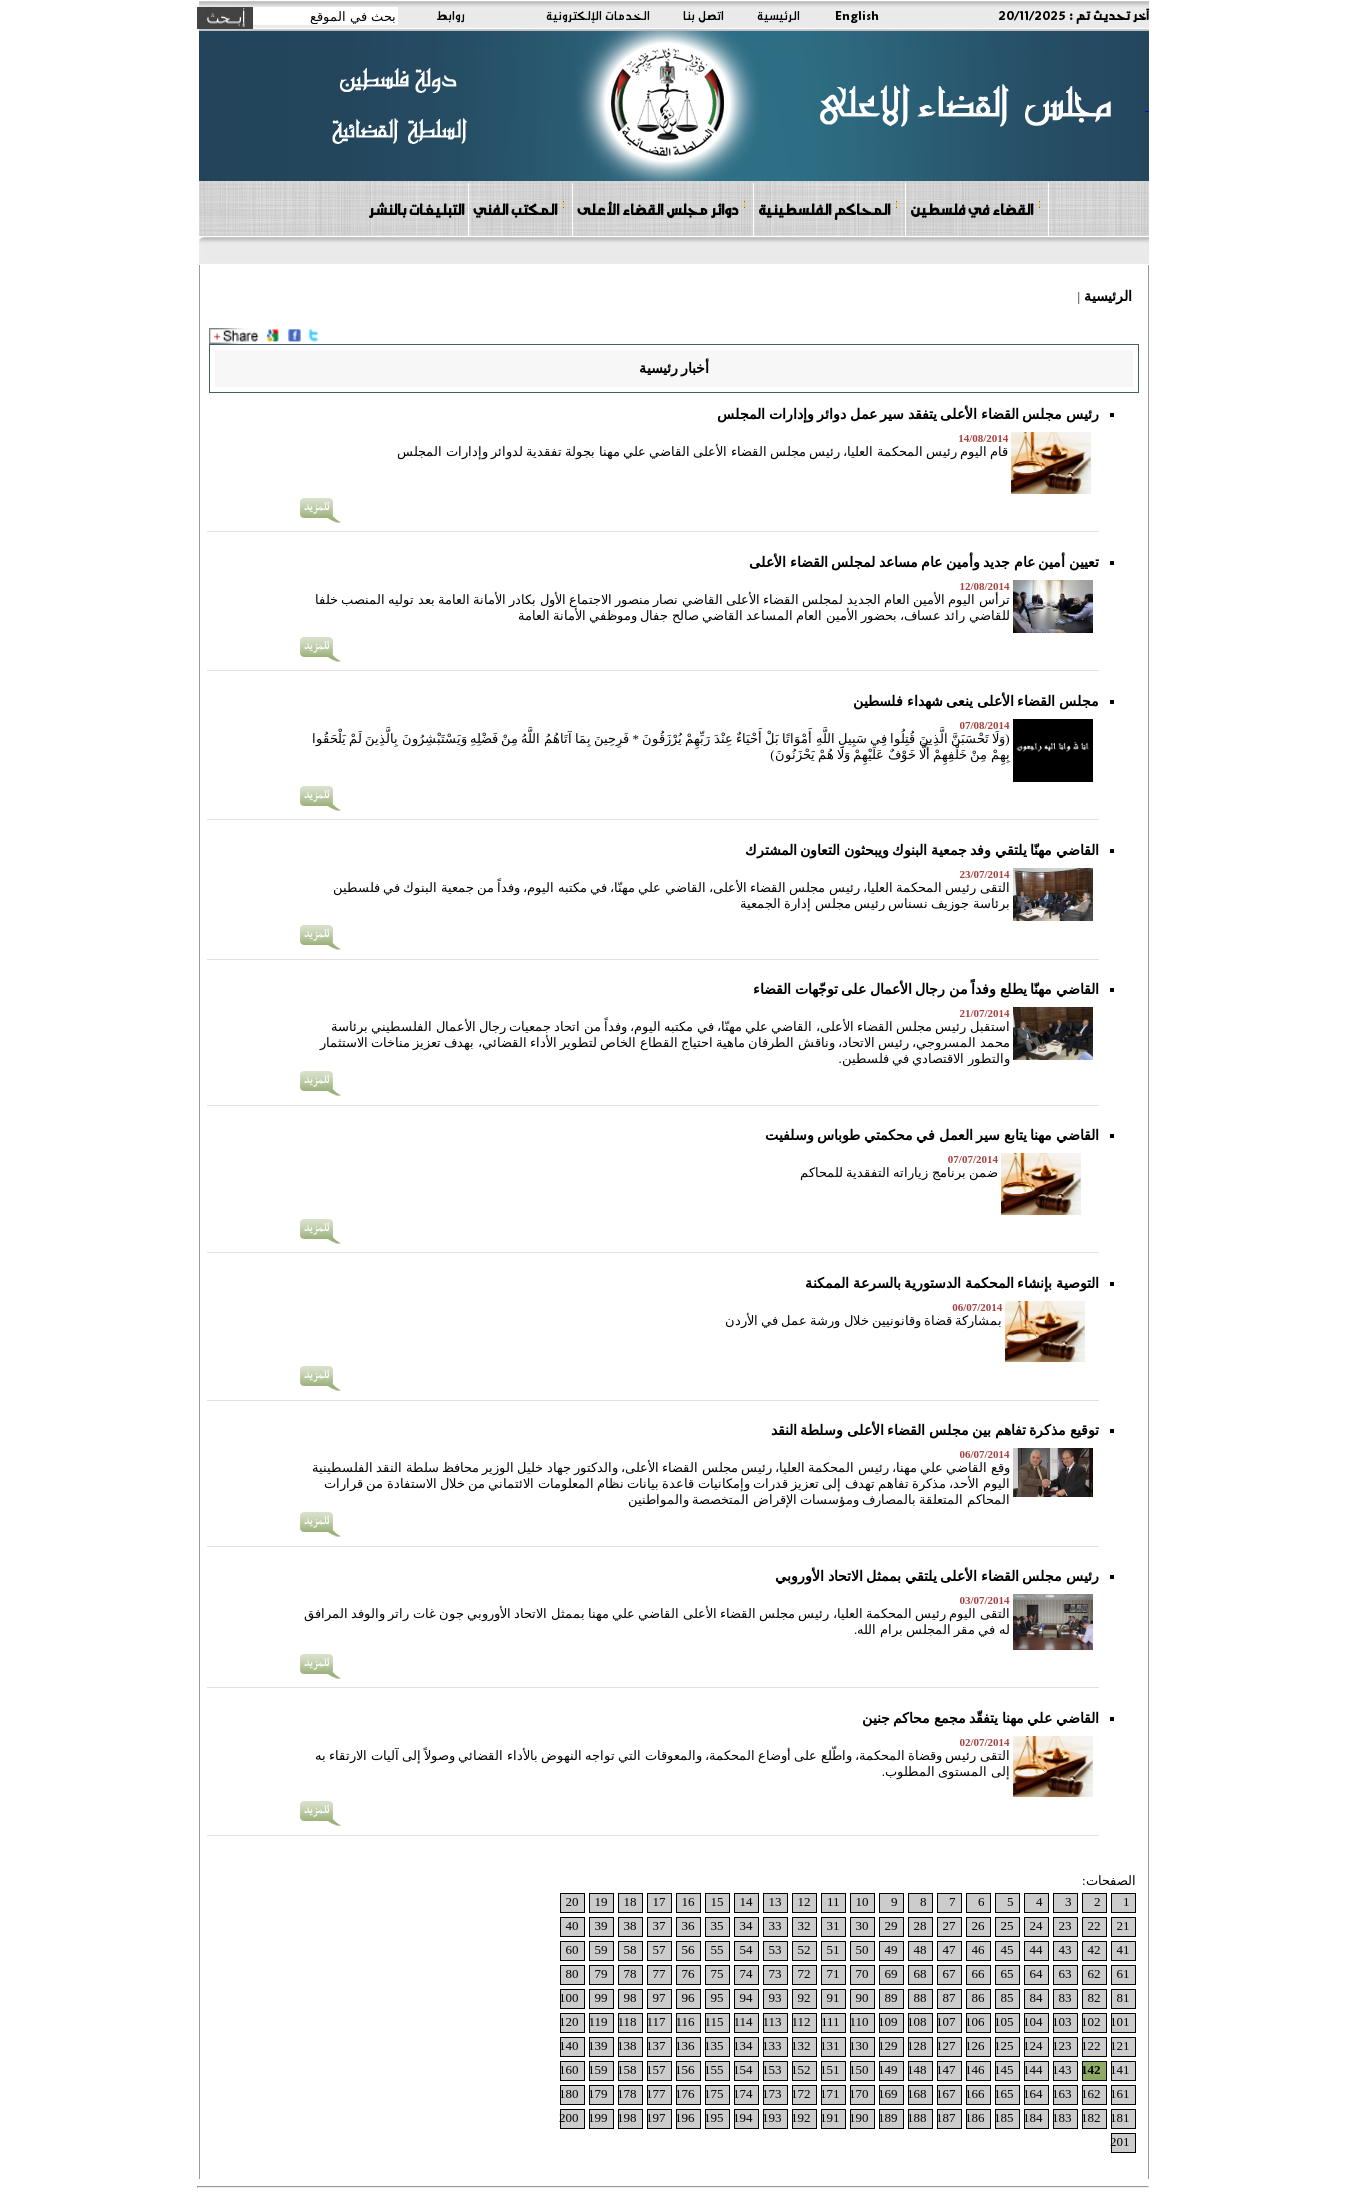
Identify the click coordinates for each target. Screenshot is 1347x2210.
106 (975, 2021)
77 (659, 1973)
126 (975, 2045)
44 (1036, 1949)
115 (713, 2021)
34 (746, 1925)
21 (1123, 1925)
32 (804, 1925)
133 (772, 2045)
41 (1123, 1949)
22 (1094, 1925)
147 (946, 2069)
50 (862, 1949)
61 (1123, 1973)
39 (601, 1925)
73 (775, 1973)
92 (804, 1997)
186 (975, 2117)
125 (1004, 2045)
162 (1091, 2093)
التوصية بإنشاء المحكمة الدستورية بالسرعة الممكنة (952, 1283)
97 (659, 1997)
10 (862, 1901)
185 (1004, 2117)
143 (1062, 2069)
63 (1065, 1973)
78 (630, 1973)
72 (804, 1973)
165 (1004, 2093)
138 (627, 2045)
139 (598, 2045)
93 (775, 1997)
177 (656, 2093)
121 (1120, 2045)
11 (833, 1901)
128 (917, 2045)
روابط (450, 15)
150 (859, 2069)
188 (917, 2117)
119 (597, 2021)
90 (862, 1997)
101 (1120, 2021)
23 (1065, 1925)
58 (630, 1949)
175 (714, 2093)
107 (946, 2021)
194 (743, 2117)
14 (746, 1901)
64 (1036, 1973)
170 (859, 2093)
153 (772, 2069)
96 (688, 1997)
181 (1120, 2117)
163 (1062, 2093)
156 (685, 2069)
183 (1062, 2117)
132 (801, 2045)
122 (1091, 2045)
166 (975, 2093)
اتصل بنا (703, 15)
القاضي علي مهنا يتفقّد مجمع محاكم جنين (980, 1718)
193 (772, 2117)
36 (688, 1925)
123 (1062, 2045)
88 (920, 1997)
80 (572, 1973)
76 (688, 1973)
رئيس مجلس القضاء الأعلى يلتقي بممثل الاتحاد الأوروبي (937, 1576)
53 (775, 1949)
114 (742, 2021)
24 (1036, 1925)
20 (572, 1901)
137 (656, 2045)
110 (858, 2021)
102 (1091, 2021)
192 (801, 2117)
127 (946, 2045)
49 (891, 1949)
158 (627, 2069)
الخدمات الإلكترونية (598, 15)
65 (1007, 1973)
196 (685, 2117)
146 (975, 2069)
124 (1033, 2045)
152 (801, 2069)
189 (888, 2117)
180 (569, 2093)
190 (859, 2117)
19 (601, 1901)
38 (630, 1925)
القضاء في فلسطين (976, 208)
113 (771, 2021)
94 (746, 1997)
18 (630, 1901)
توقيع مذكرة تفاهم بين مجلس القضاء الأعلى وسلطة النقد (935, 1430)
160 (569, 2069)
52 (804, 1949)
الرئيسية (778, 15)
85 (1007, 1997)
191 (830, 2117)
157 (656, 2069)
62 (1094, 1973)
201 (1120, 2141)
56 (688, 1949)
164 (1033, 2093)
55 (717, 1949)
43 (1065, 1949)
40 (572, 1925)
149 (888, 2069)
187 (946, 2117)
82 (1094, 1997)
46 (978, 1949)
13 (775, 1901)
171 (830, 2093)
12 (804, 1901)
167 (946, 2093)
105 (1004, 2021)
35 (717, 1925)
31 (833, 1925)
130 (859, 2045)
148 (917, 2069)
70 (862, 1973)
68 (920, 1973)
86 (978, 1997)
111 (830, 2021)
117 (655, 2021)
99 (601, 1997)
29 (891, 1925)
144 (1033, 2069)
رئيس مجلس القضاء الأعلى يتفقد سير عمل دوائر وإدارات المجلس (908, 414)
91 (833, 1997)
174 (743, 2093)
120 (569, 2021)
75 (717, 1973)
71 (833, 1973)
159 (598, 2069)
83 (1065, 1997)
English (857, 15)
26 (978, 1925)
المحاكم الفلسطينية (828, 208)
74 (746, 1973)
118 (626, 2021)
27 (949, 1925)
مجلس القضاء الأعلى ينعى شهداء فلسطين (976, 701)
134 (743, 2045)
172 (801, 2093)
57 (659, 1949)
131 (830, 2045)
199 (598, 2117)
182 (1091, 2117)
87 (949, 1997)
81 (1123, 1997)
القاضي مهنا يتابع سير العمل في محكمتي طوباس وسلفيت (932, 1135)
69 (891, 1973)
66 (978, 1973)
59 (601, 1949)
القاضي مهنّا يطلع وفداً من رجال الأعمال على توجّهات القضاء (926, 989)
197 (656, 2117)
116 (684, 2021)
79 (601, 1973)
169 (888, 2093)
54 (746, 1949)
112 (800, 2021)
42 (1094, 1949)
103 (1062, 2021)
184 (1033, 2117)
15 (717, 1901)
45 (1007, 1949)
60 (572, 1949)
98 (630, 1997)
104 (1033, 2021)
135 (714, 2045)
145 (1004, 2069)
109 (888, 2021)
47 (949, 1949)
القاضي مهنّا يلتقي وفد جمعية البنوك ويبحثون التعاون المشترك (922, 850)
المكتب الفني (519, 208)
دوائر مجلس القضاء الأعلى (662, 208)
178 (627, 2093)
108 (917, 2021)
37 (659, 1925)
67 (949, 1973)
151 (830, 2069)
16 (688, 1901)
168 (917, 2093)
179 (598, 2093)
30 (862, 1925)
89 (891, 1997)
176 (685, 2093)
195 (714, 2117)
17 (659, 1901)
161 (1120, 2093)
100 (569, 1997)
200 (569, 2117)
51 (833, 1949)
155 (714, 2069)
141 (1120, 2069)
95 (717, 1997)
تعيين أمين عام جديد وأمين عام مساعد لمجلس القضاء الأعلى (924, 562)
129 (888, 2045)
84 (1036, 1997)
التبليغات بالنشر (416, 209)
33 (775, 1925)
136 (685, 2045)
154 (743, 2069)
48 (920, 1949)
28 (920, 1925)
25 (1007, 1925)
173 (772, 2093)
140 (569, 2045)
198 (627, 2117)
